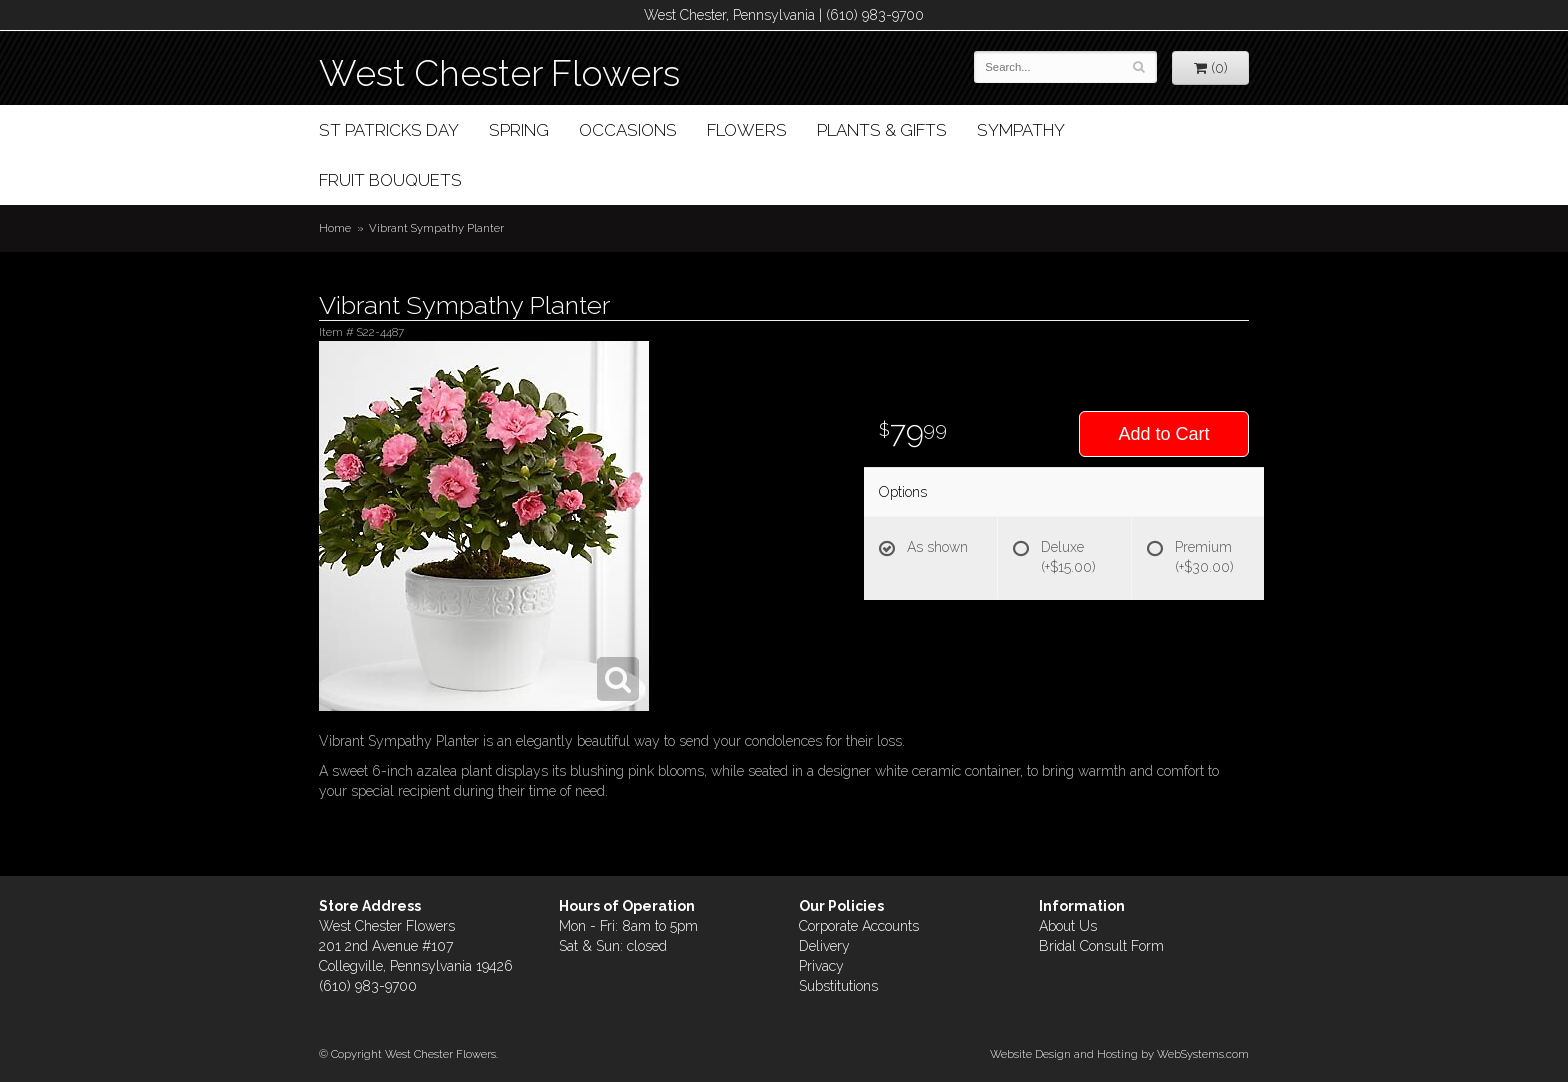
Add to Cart (1163, 434)
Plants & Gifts (882, 130)
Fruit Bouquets (390, 180)
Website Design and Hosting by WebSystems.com (1119, 1054)
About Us (1068, 926)
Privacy (821, 966)
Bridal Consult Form (1101, 946)
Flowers (747, 130)
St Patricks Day (389, 130)
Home (335, 228)
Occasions (628, 130)
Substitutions (838, 986)
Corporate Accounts (859, 926)
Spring (519, 130)
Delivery (824, 946)
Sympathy (1021, 130)
